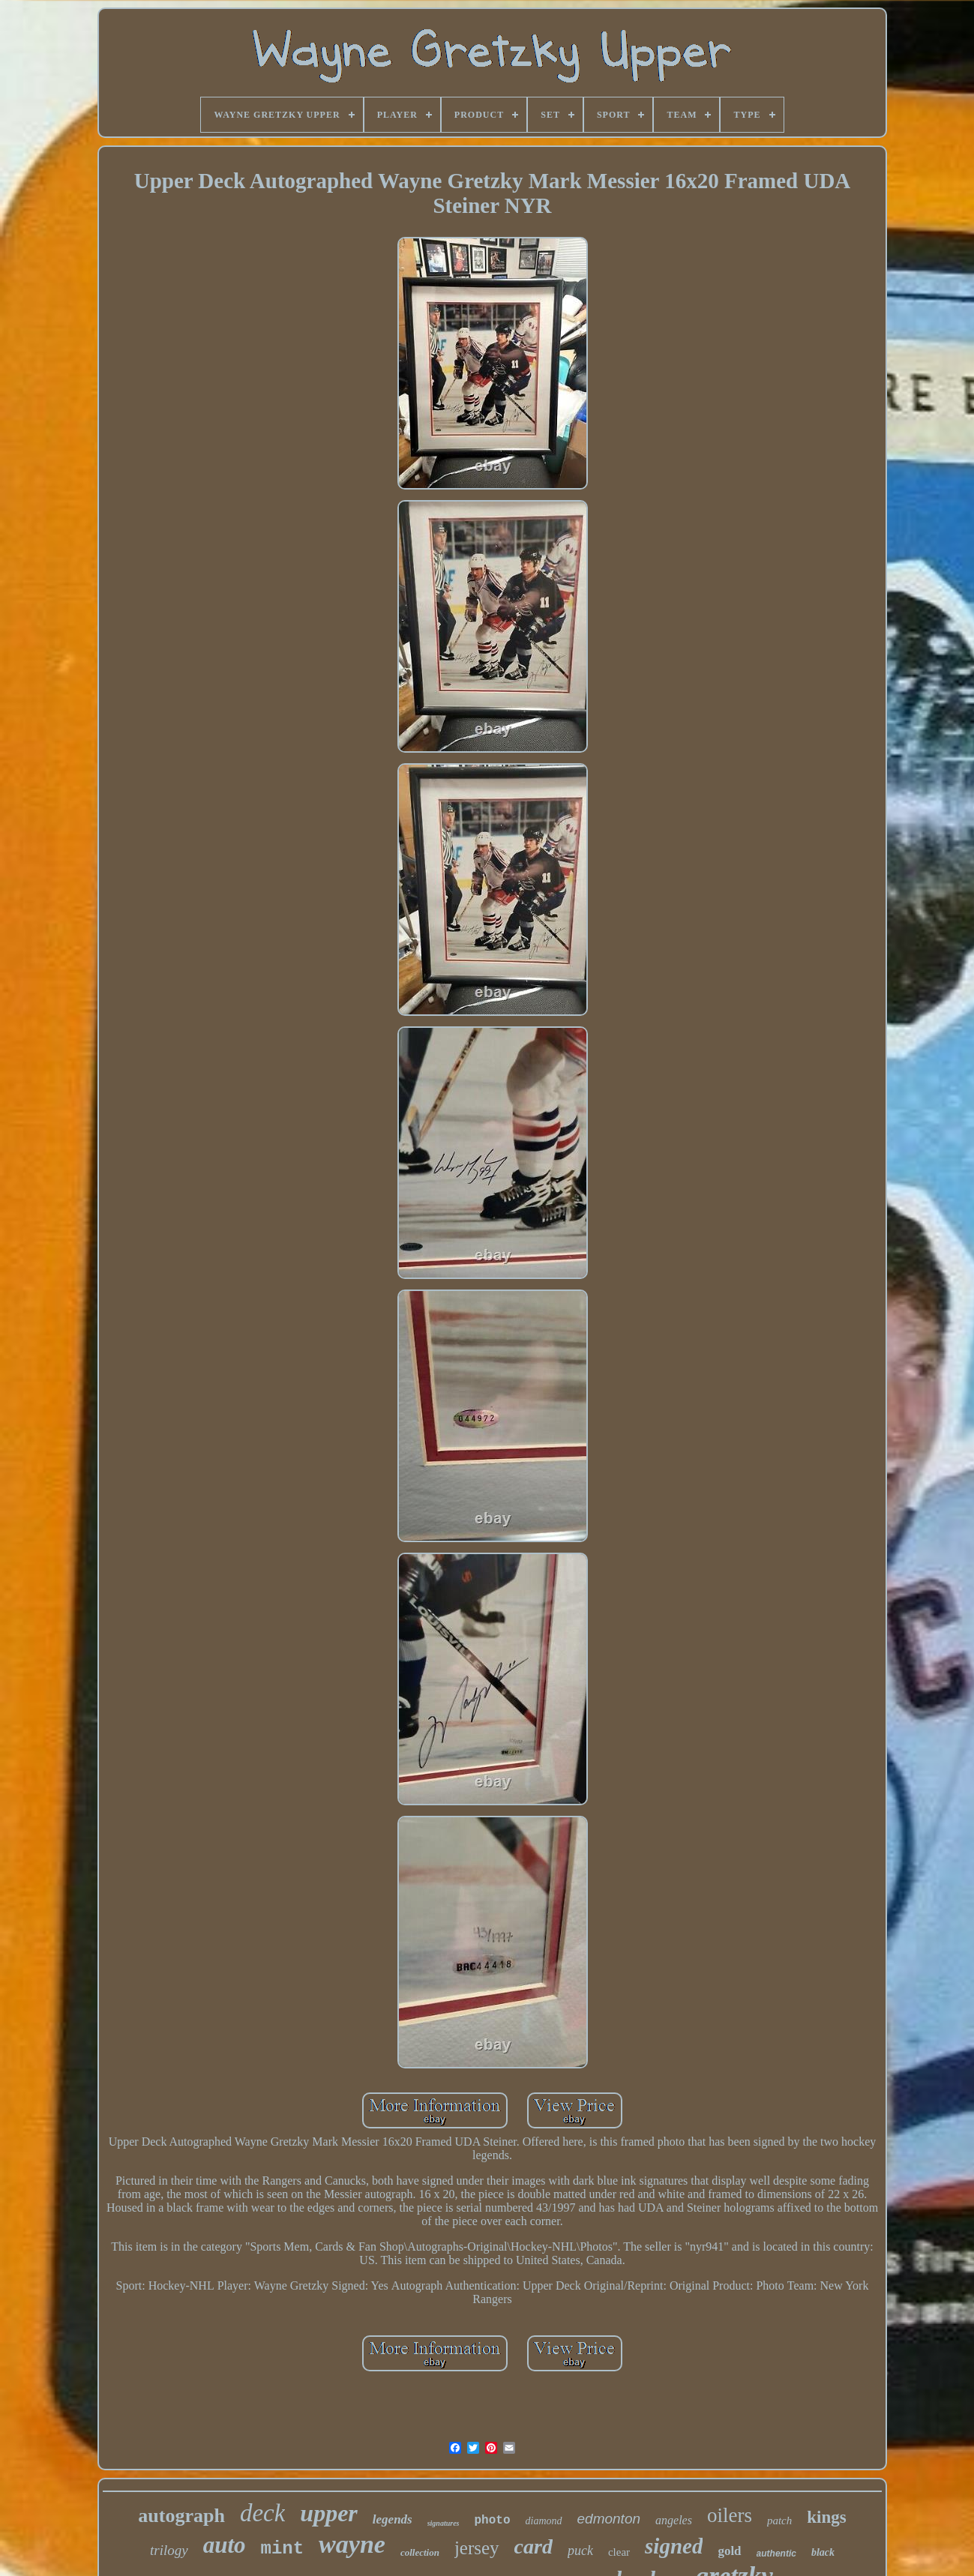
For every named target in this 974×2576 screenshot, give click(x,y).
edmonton (609, 2519)
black (823, 2552)
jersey (476, 2548)
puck (580, 2550)
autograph (181, 2516)
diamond (544, 2521)
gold (729, 2551)
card (533, 2546)
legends (392, 2519)
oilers (729, 2515)
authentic (776, 2553)
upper (328, 2513)
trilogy (169, 2550)
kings (826, 2517)
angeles (673, 2520)
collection (419, 2552)
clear (619, 2552)
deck (262, 2513)
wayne (352, 2544)
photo (493, 2520)
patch (779, 2521)
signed (674, 2546)
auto (224, 2545)
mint (282, 2549)
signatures (443, 2523)
